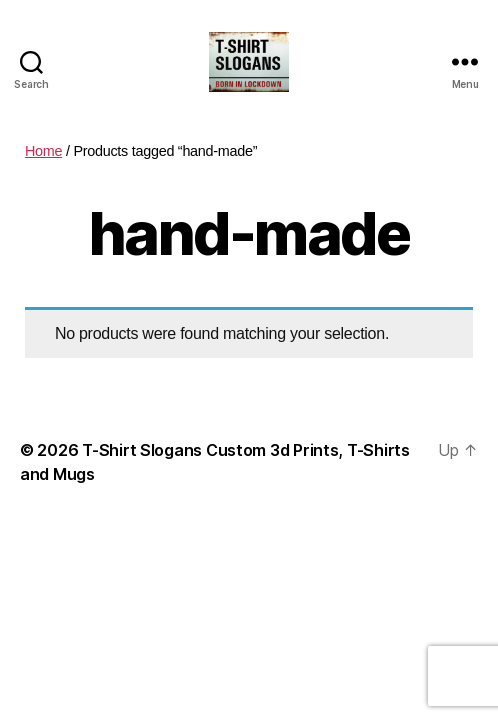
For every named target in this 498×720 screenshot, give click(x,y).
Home (43, 151)
